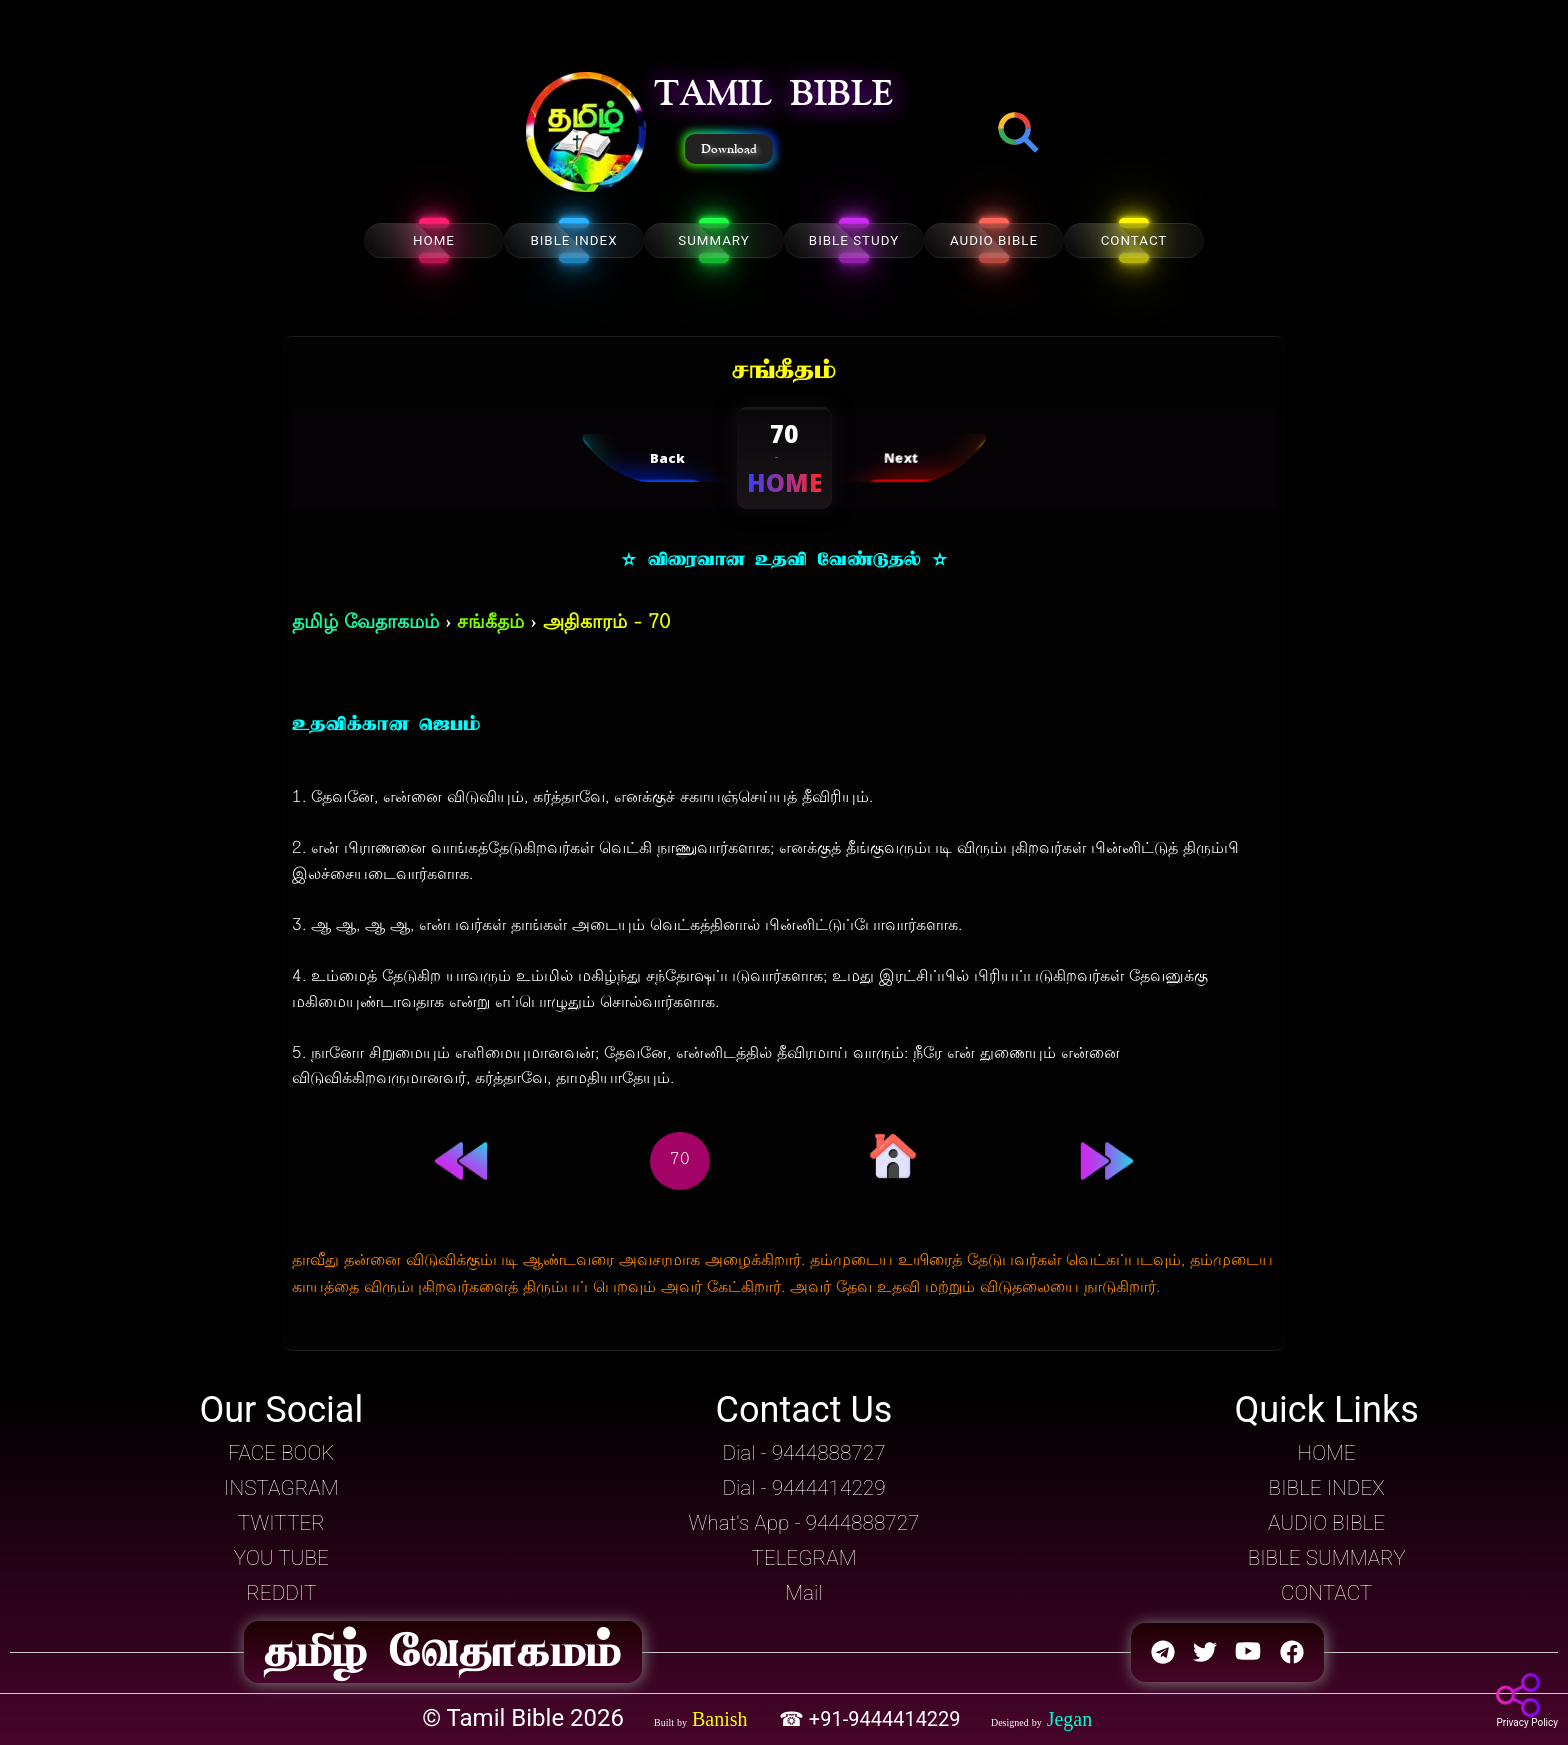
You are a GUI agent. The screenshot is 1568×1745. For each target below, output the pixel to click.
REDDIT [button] (281, 1593)
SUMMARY (714, 240)
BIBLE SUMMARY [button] (1327, 1558)
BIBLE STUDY (854, 240)
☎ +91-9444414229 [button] (872, 1719)
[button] (586, 134)
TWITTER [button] (281, 1523)
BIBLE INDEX (573, 240)
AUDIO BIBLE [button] (1326, 1523)
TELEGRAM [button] (803, 1558)
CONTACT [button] (1326, 1593)
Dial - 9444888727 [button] (803, 1453)
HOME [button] (1327, 1453)
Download (729, 149)
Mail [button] (803, 1593)
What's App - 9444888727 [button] (804, 1523)
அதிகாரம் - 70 (606, 623)
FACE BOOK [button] (281, 1453)
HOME (434, 240)
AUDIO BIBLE (994, 240)
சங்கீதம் (490, 623)
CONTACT (1134, 240)
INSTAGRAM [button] (281, 1488)
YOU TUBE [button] (281, 1558)
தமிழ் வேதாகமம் (365, 623)
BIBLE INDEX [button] (1327, 1488)
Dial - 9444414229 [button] (803, 1488)
